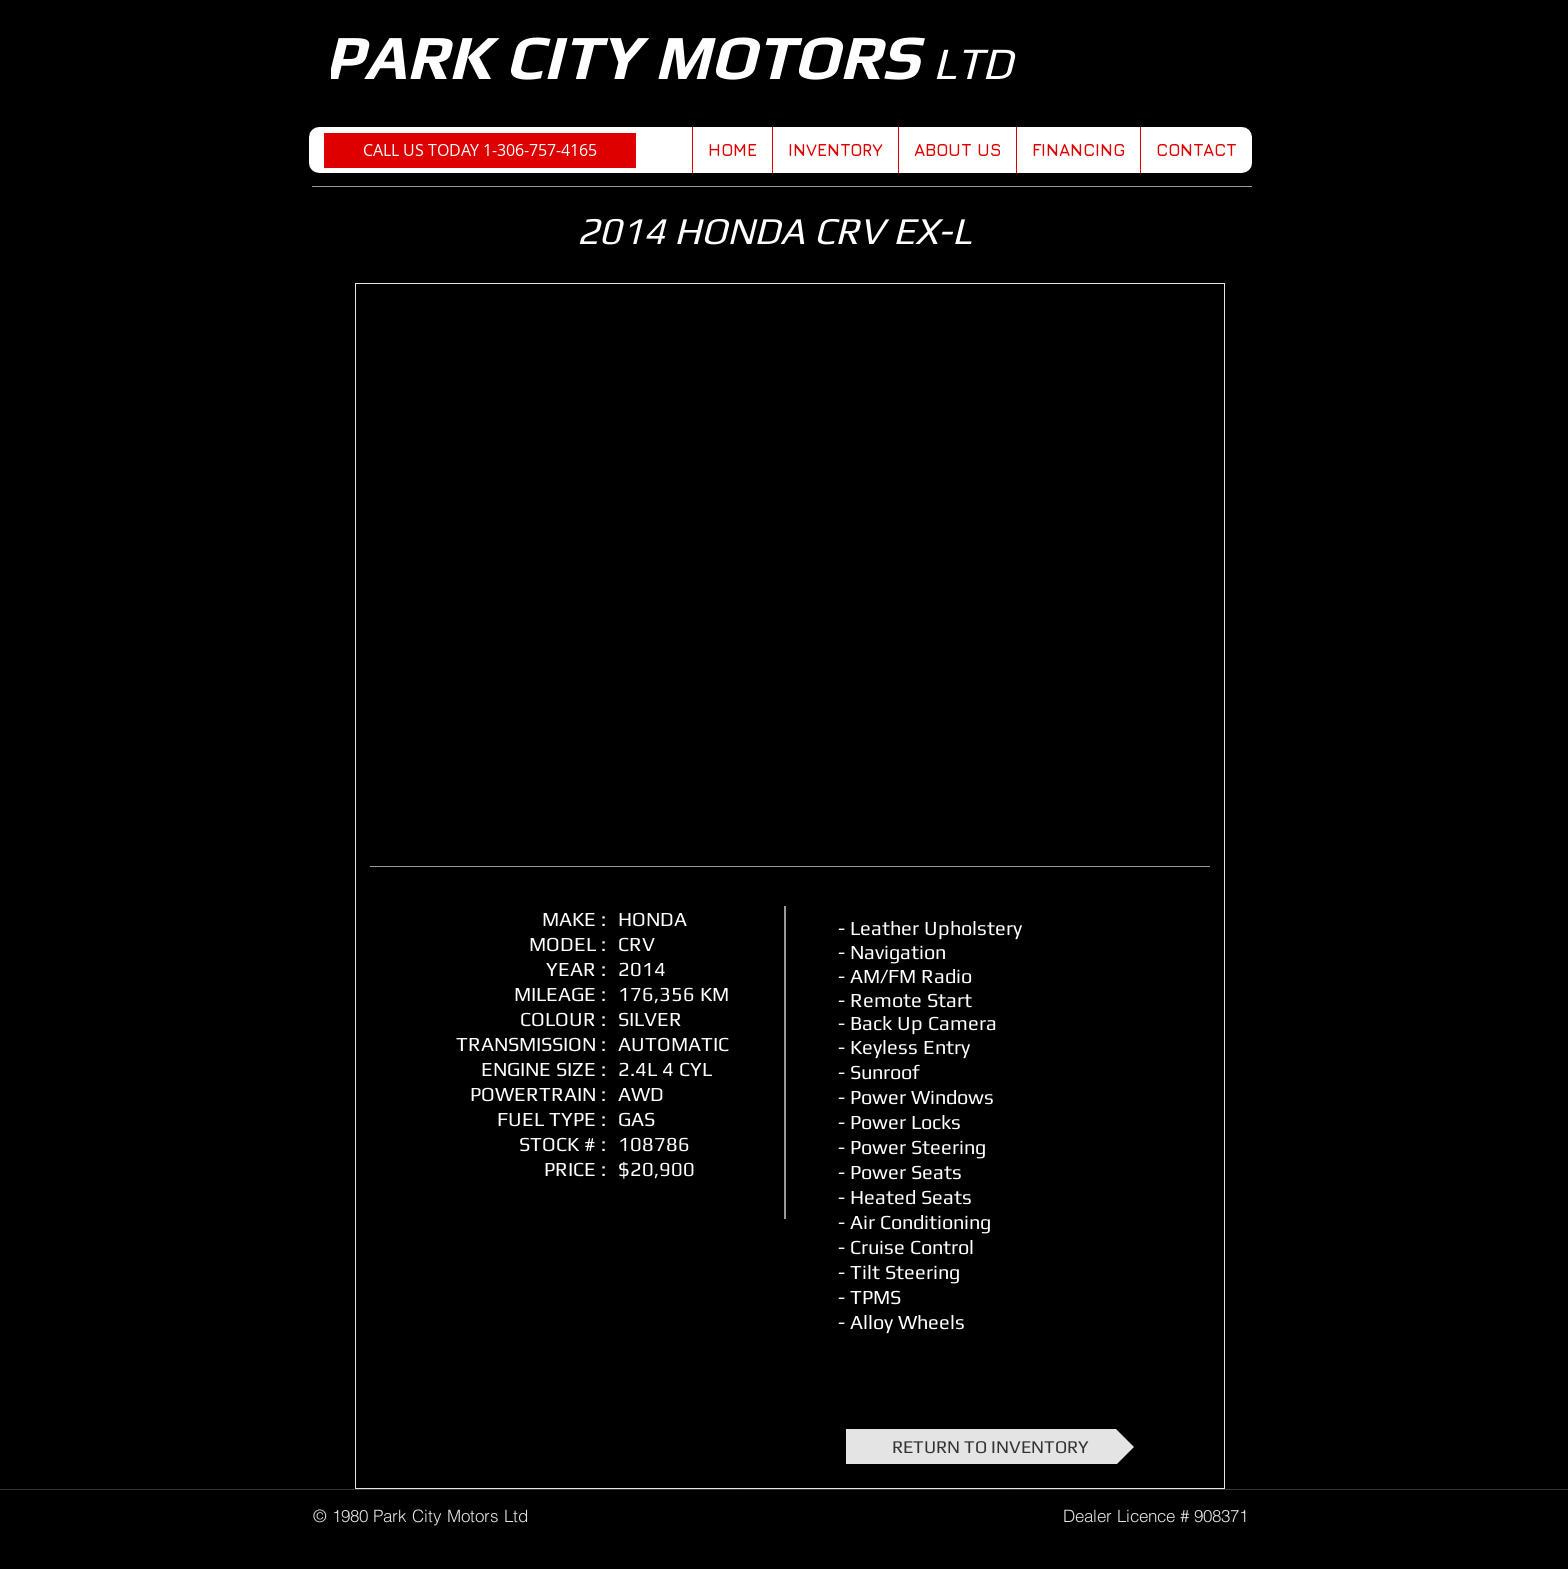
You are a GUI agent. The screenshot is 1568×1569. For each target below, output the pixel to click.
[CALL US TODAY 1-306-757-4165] (480, 150)
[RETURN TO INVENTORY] (990, 1446)
